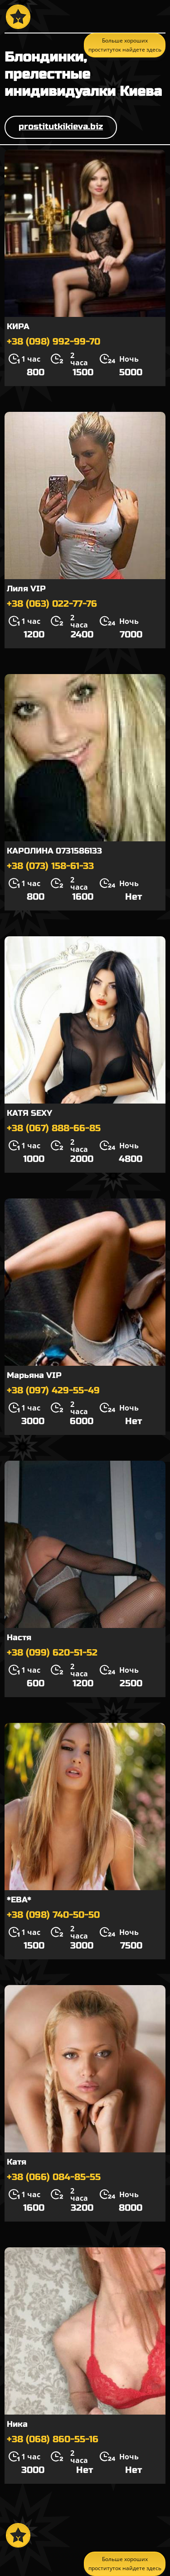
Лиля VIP (26, 589)
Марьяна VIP (34, 1375)
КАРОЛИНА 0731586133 (54, 851)
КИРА (18, 326)
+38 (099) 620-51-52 (52, 1652)
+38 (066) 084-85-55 (54, 2177)
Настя (19, 1637)
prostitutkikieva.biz (60, 126)
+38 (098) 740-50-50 (53, 1914)
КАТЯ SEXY (29, 1113)
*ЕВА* (19, 1900)
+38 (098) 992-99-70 (53, 341)
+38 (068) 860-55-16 (52, 2439)
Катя (16, 2162)
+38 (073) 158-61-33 (50, 866)
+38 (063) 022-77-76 (52, 603)
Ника (17, 2424)
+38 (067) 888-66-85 (54, 1128)
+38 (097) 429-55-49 (53, 1390)
